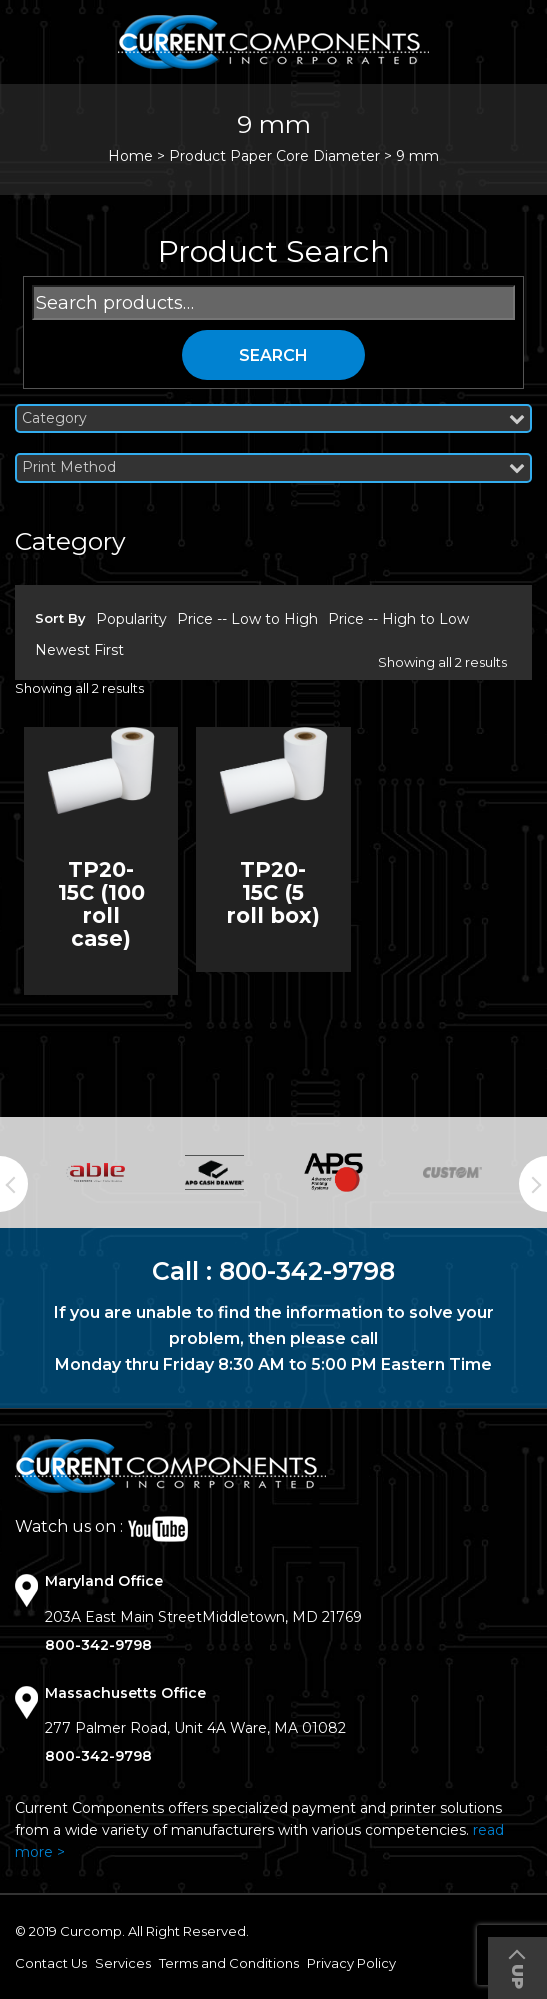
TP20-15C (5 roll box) (273, 892)
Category (273, 418)
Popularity (131, 619)
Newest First (79, 650)
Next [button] (533, 1184)
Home (130, 156)
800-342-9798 (307, 1271)
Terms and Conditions (229, 1963)
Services (123, 1963)
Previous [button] (14, 1184)
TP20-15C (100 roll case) (101, 904)
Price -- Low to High (247, 619)
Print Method (273, 467)
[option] (95, 1173)
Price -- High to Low (398, 619)
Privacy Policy (351, 1963)
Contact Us (51, 1963)
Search (273, 355)
